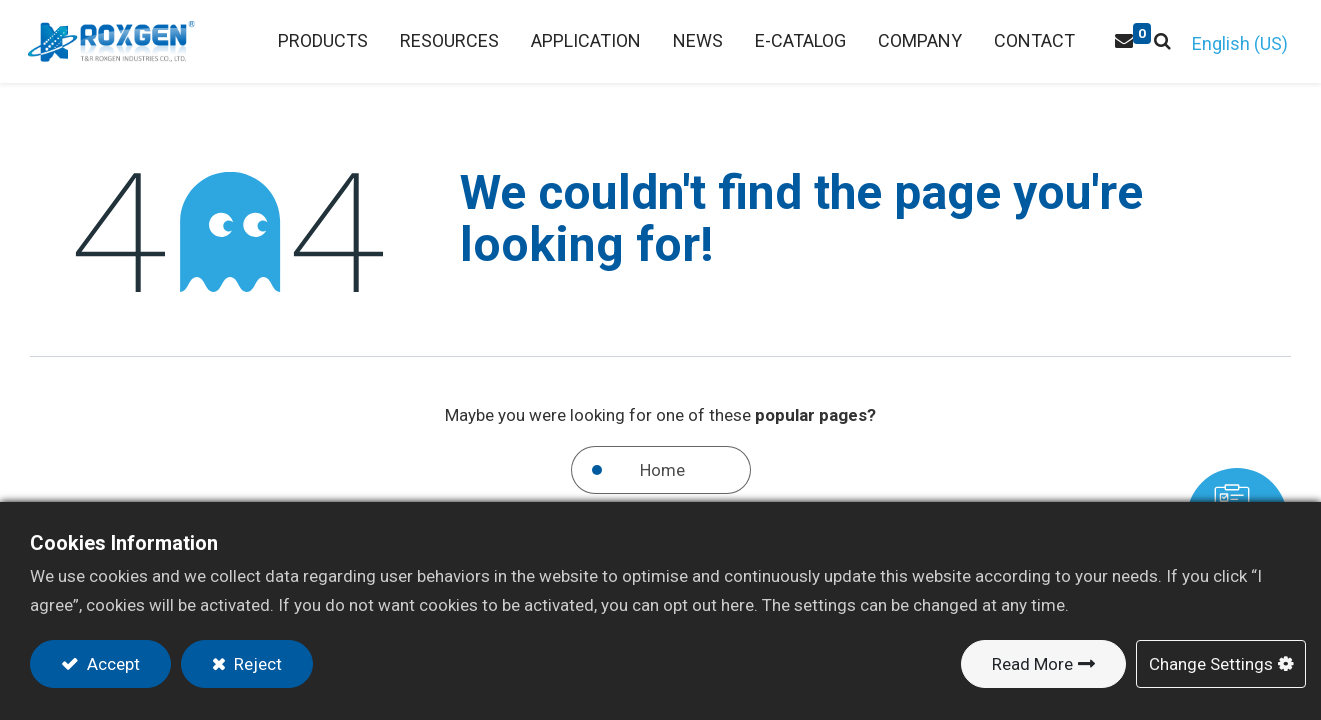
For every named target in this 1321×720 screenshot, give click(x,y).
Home (662, 470)
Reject (256, 664)
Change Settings (1211, 664)
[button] (1160, 41)
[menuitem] (447, 41)
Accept (111, 664)
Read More (1032, 664)
